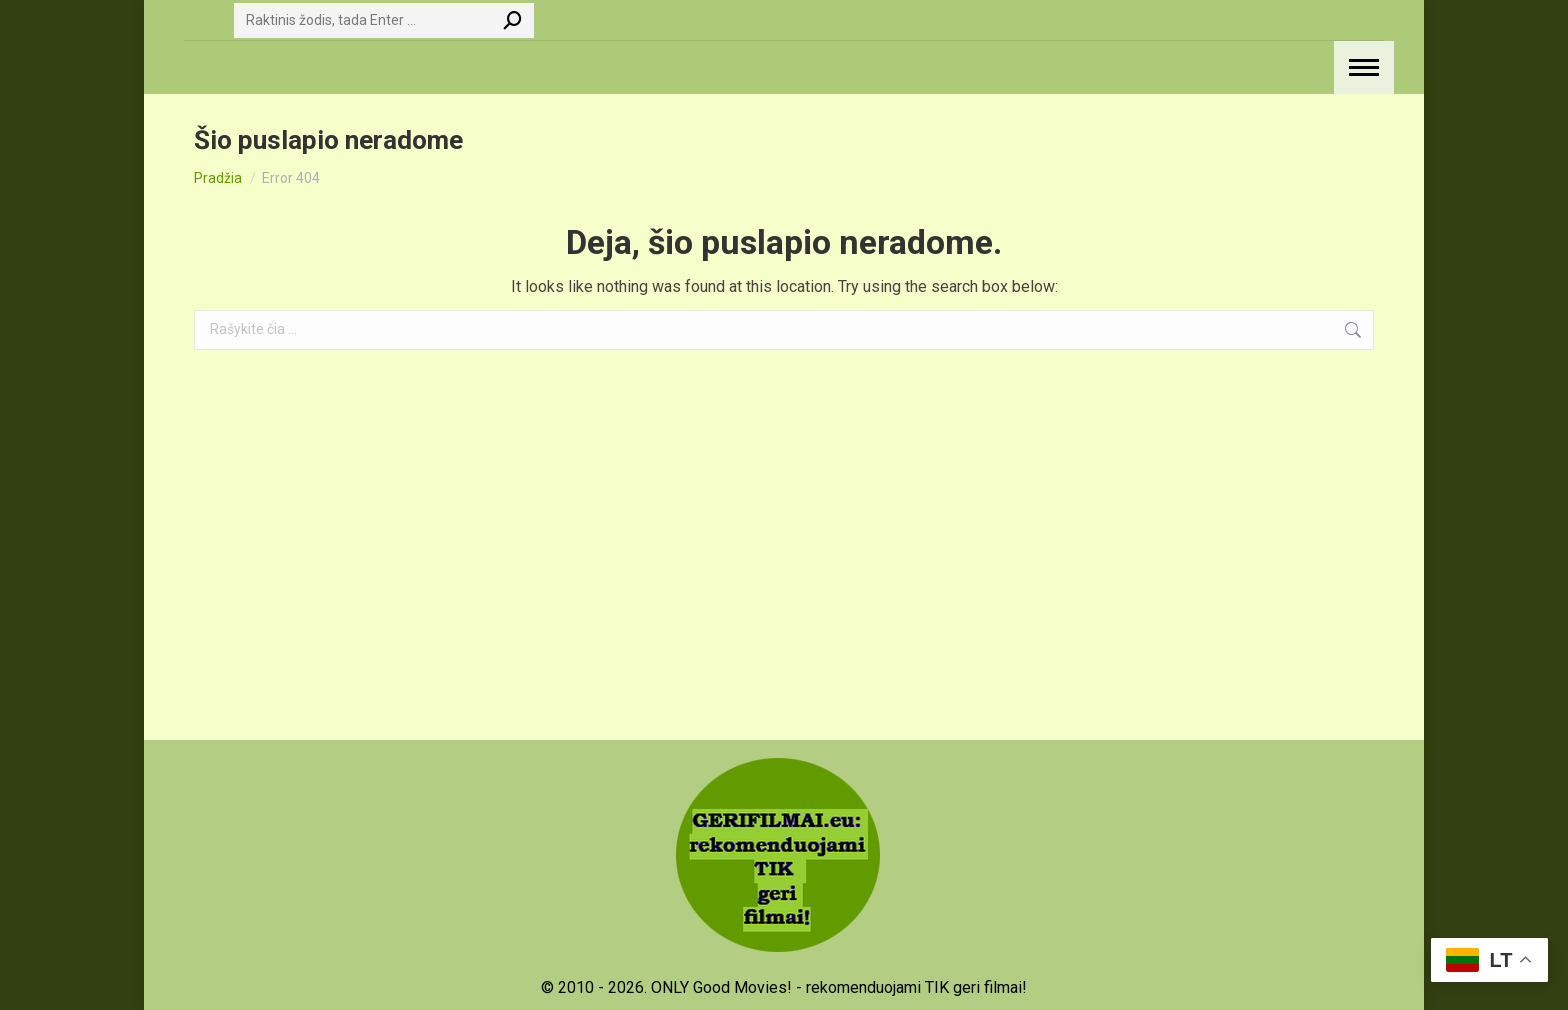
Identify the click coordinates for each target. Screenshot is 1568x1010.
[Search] (384, 20)
